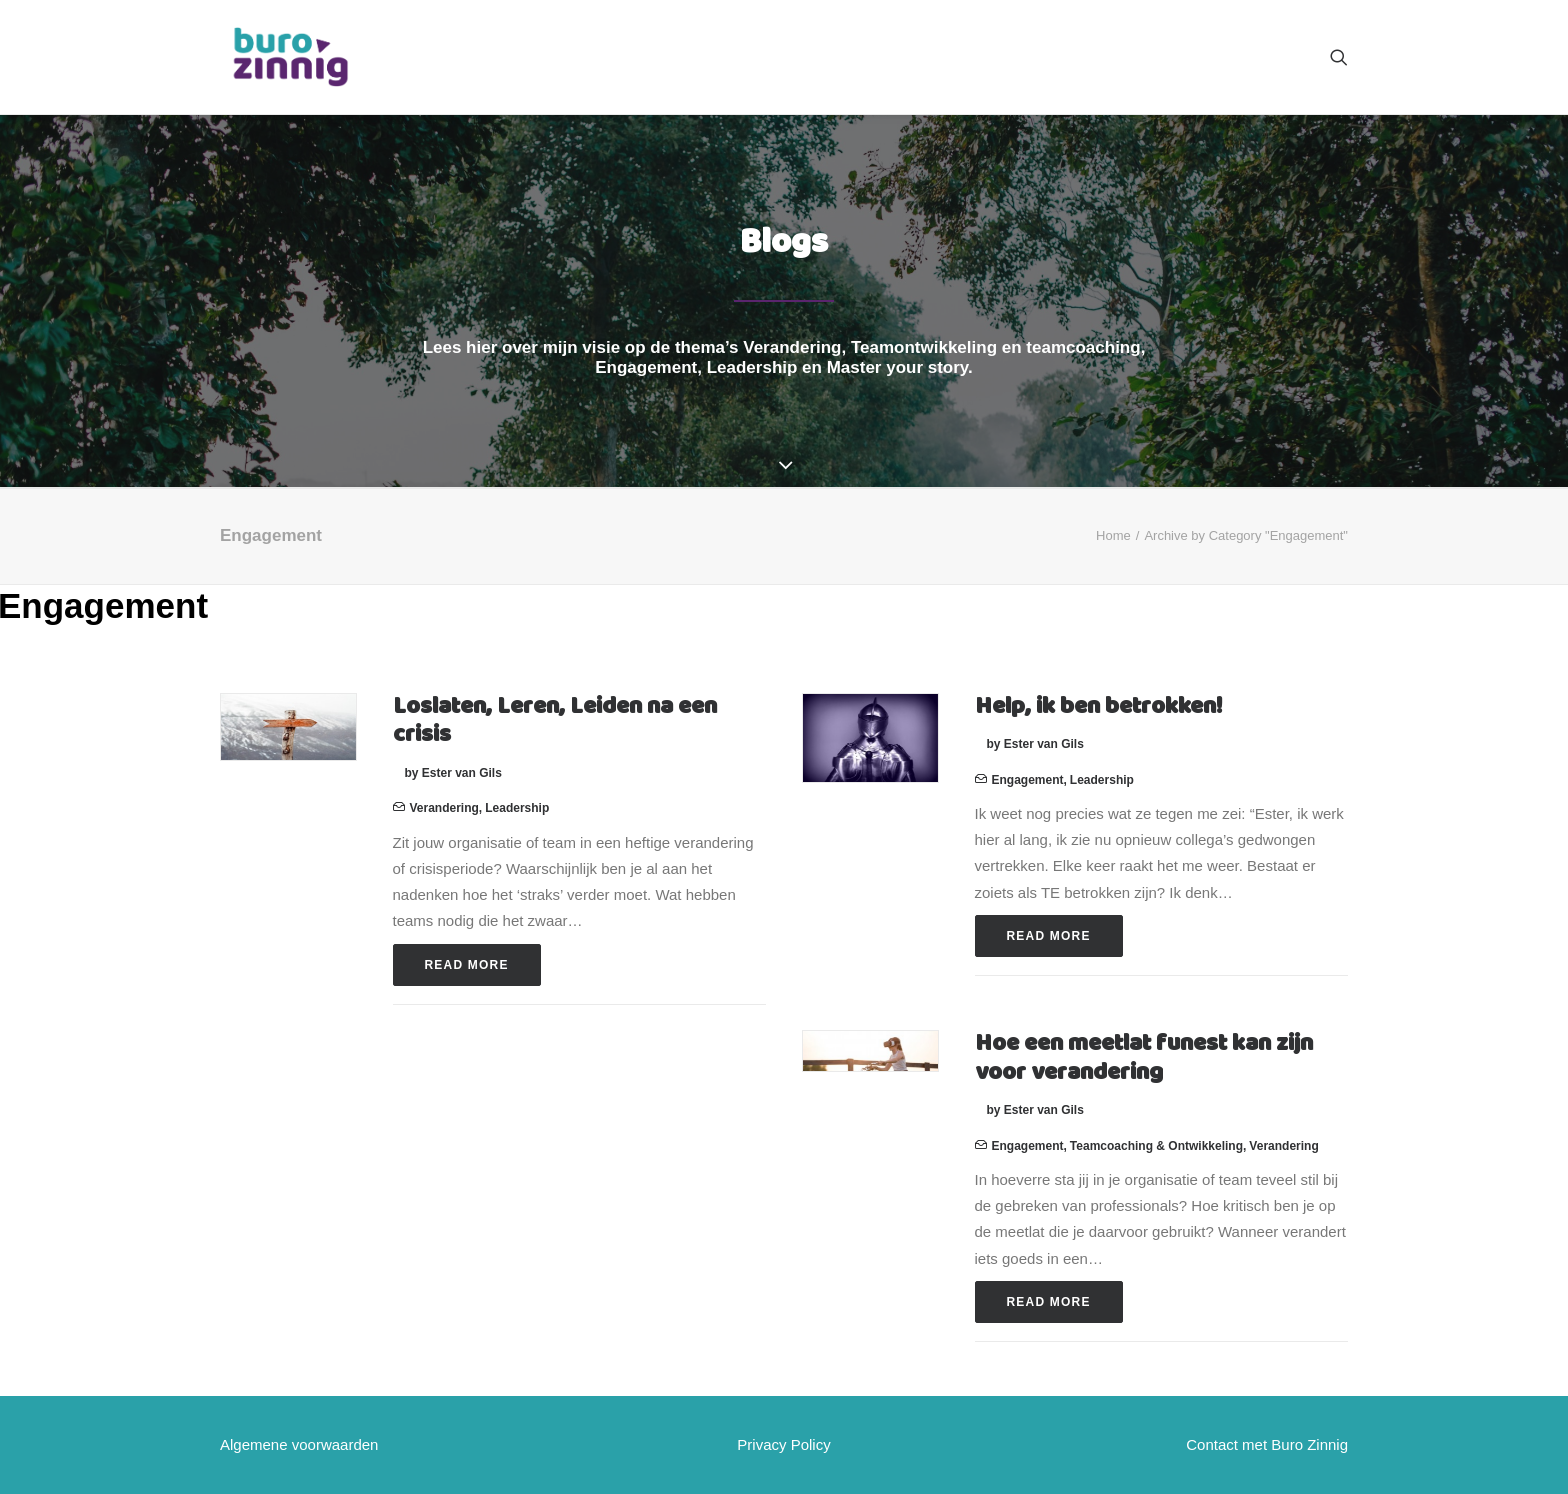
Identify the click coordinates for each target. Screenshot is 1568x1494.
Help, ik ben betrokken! (1098, 707)
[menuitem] (1339, 57)
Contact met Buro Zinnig (1267, 1444)
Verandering (444, 808)
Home (1113, 535)
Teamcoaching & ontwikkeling (1156, 1146)
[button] (1339, 57)
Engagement (1028, 780)
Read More (467, 965)
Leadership (517, 808)
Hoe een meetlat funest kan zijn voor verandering (1144, 1058)
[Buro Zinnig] (290, 57)
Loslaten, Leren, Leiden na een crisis (555, 721)
